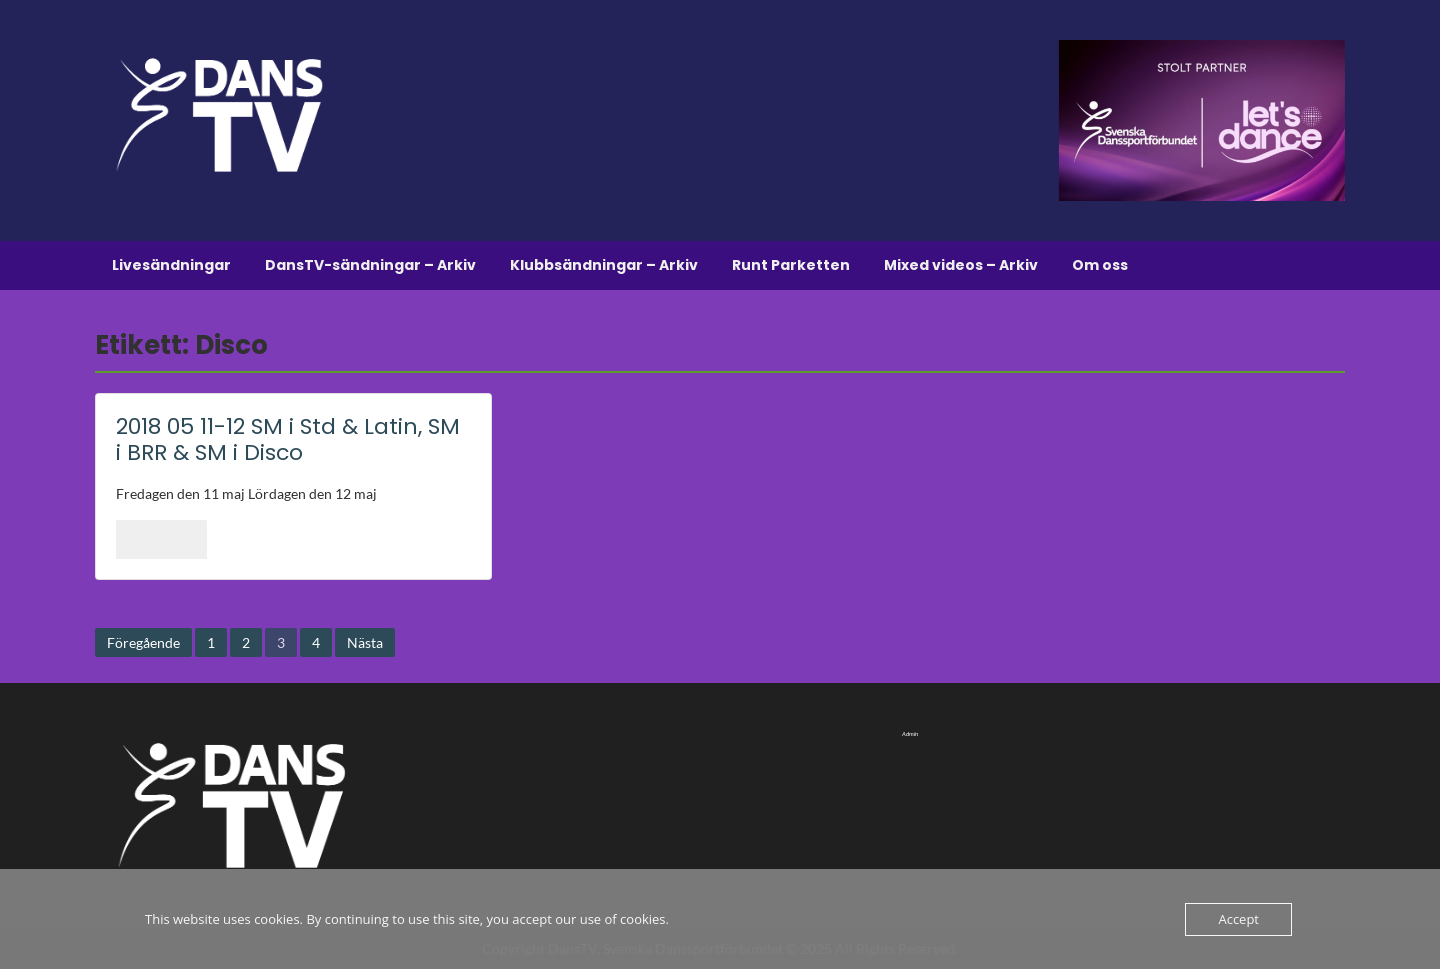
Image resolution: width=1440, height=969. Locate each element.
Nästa (365, 642)
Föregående (143, 642)
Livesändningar (171, 265)
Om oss (1100, 265)
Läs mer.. (161, 539)
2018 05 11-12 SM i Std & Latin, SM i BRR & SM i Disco (288, 439)
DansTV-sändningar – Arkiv (370, 265)
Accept (1238, 919)
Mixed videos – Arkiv (961, 265)
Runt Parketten (791, 265)
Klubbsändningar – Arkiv (604, 265)
